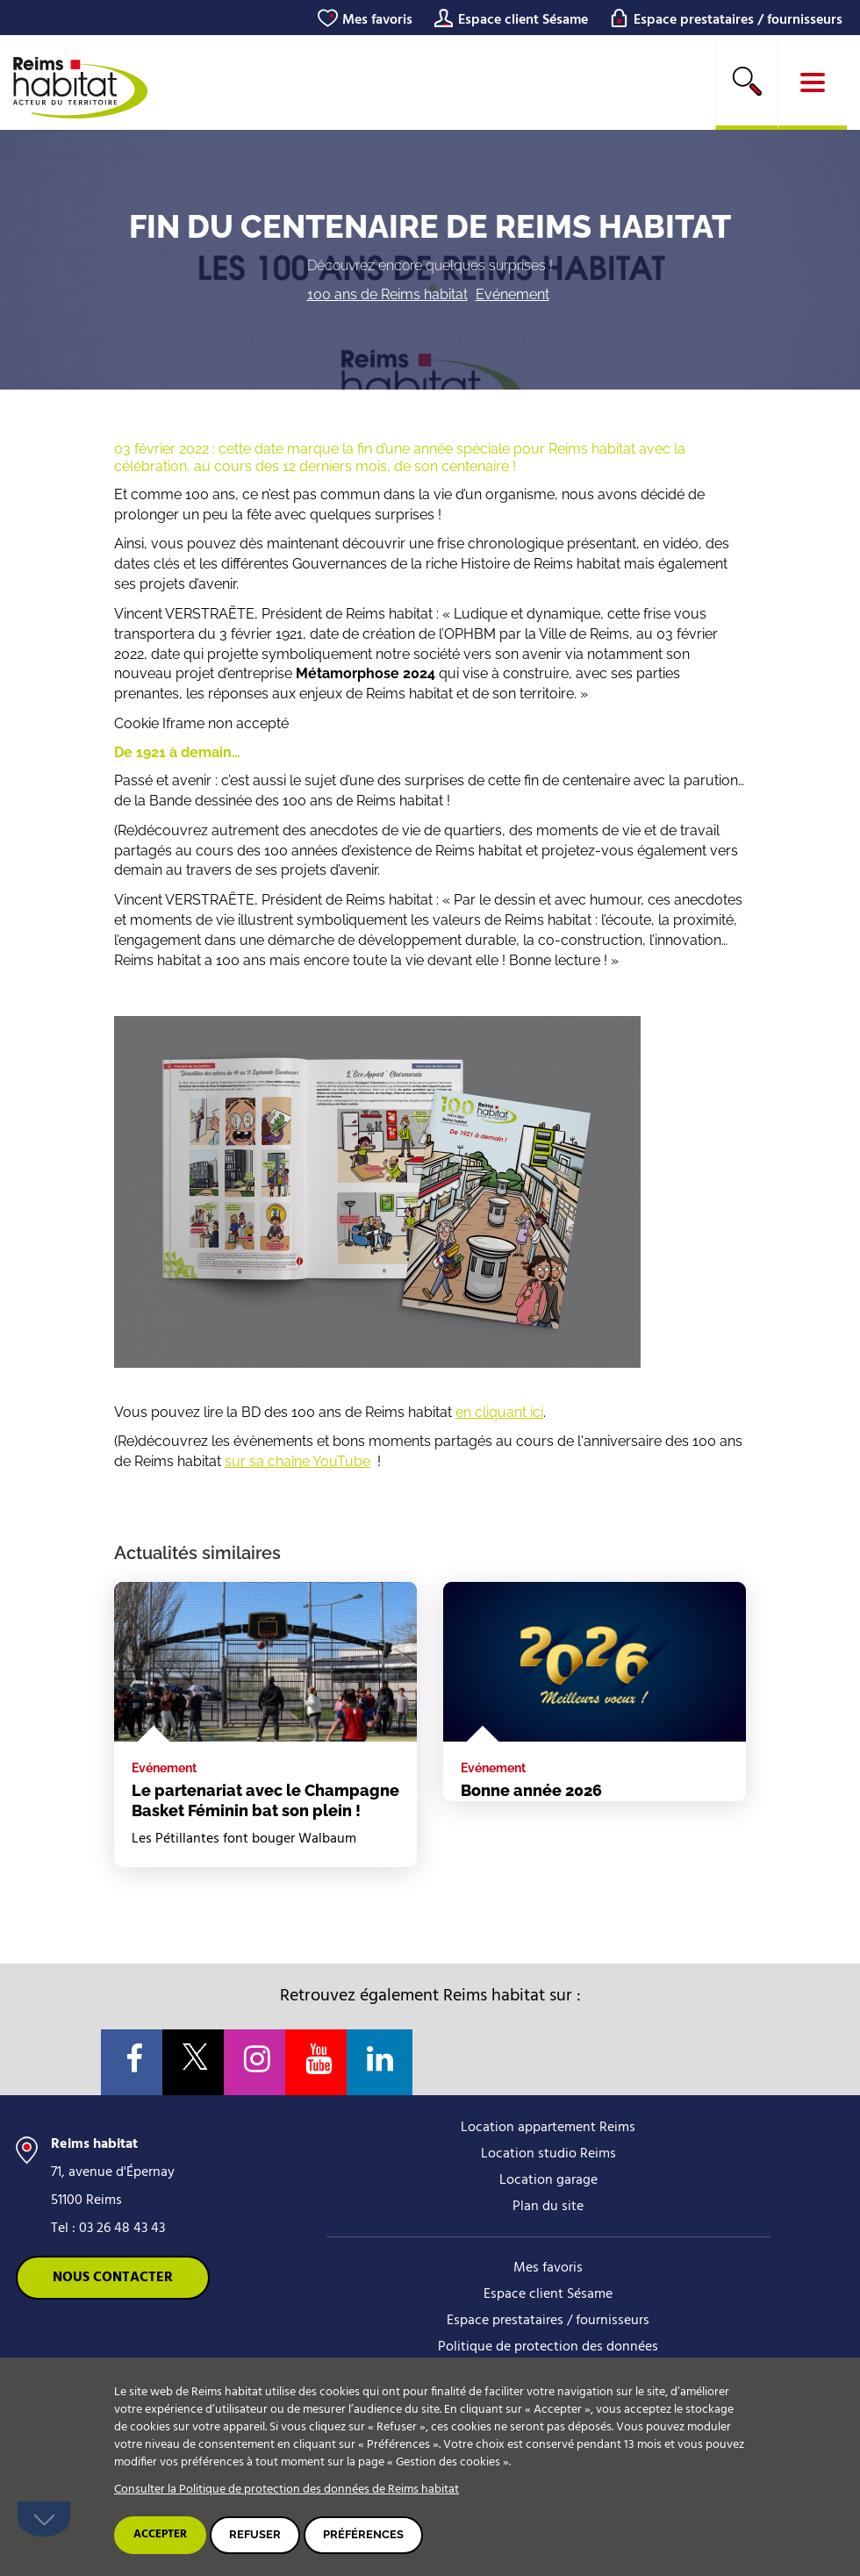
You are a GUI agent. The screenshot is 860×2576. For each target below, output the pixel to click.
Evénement (512, 294)
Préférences (363, 2534)
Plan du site (548, 2206)
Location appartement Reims (548, 2127)
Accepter (160, 2534)
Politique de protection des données (548, 2347)
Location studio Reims (548, 2154)
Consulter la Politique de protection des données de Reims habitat (286, 2489)
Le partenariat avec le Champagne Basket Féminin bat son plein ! (265, 1800)
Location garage (548, 2180)
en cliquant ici (499, 1412)
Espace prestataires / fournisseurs (738, 20)
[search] (746, 82)
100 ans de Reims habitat (387, 294)
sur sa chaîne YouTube (297, 1461)
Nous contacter (113, 2277)
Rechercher (747, 80)
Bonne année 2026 (531, 1790)
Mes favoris (377, 20)
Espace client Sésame (523, 20)
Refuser (255, 2534)
